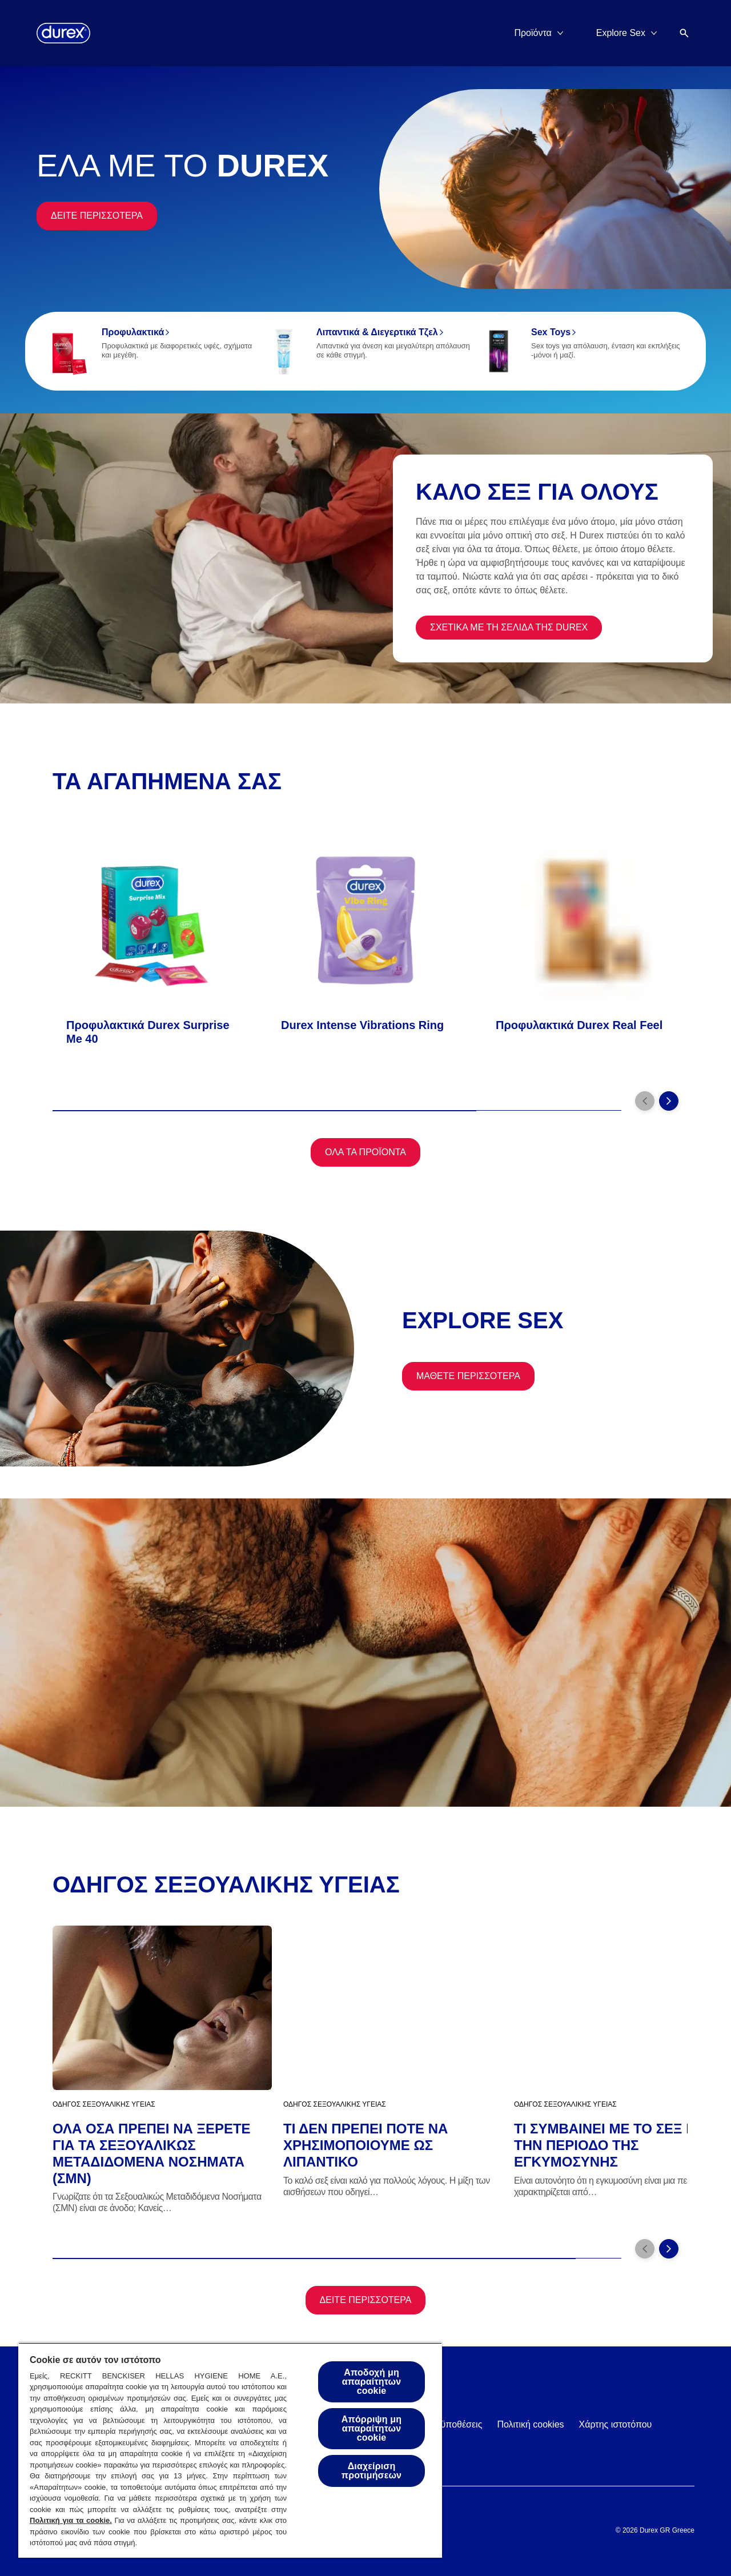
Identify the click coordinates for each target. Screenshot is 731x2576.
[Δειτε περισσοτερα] (97, 216)
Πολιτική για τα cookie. (71, 2520)
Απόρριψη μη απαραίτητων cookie (371, 2428)
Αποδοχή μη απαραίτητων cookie (371, 2382)
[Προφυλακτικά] (150, 351)
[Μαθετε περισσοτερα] (468, 1376)
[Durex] (63, 33)
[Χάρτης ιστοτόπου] (616, 2424)
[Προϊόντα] (532, 33)
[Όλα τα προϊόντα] (365, 1152)
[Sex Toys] (580, 351)
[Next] (668, 1101)
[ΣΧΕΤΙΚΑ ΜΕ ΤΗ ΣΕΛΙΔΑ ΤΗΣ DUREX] (509, 628)
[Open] (684, 33)
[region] (230, 2450)
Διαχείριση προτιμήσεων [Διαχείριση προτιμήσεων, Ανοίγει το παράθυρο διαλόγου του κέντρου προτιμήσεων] (371, 2470)
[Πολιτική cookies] (530, 2424)
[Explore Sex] (620, 33)
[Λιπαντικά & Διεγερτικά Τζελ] (365, 351)
